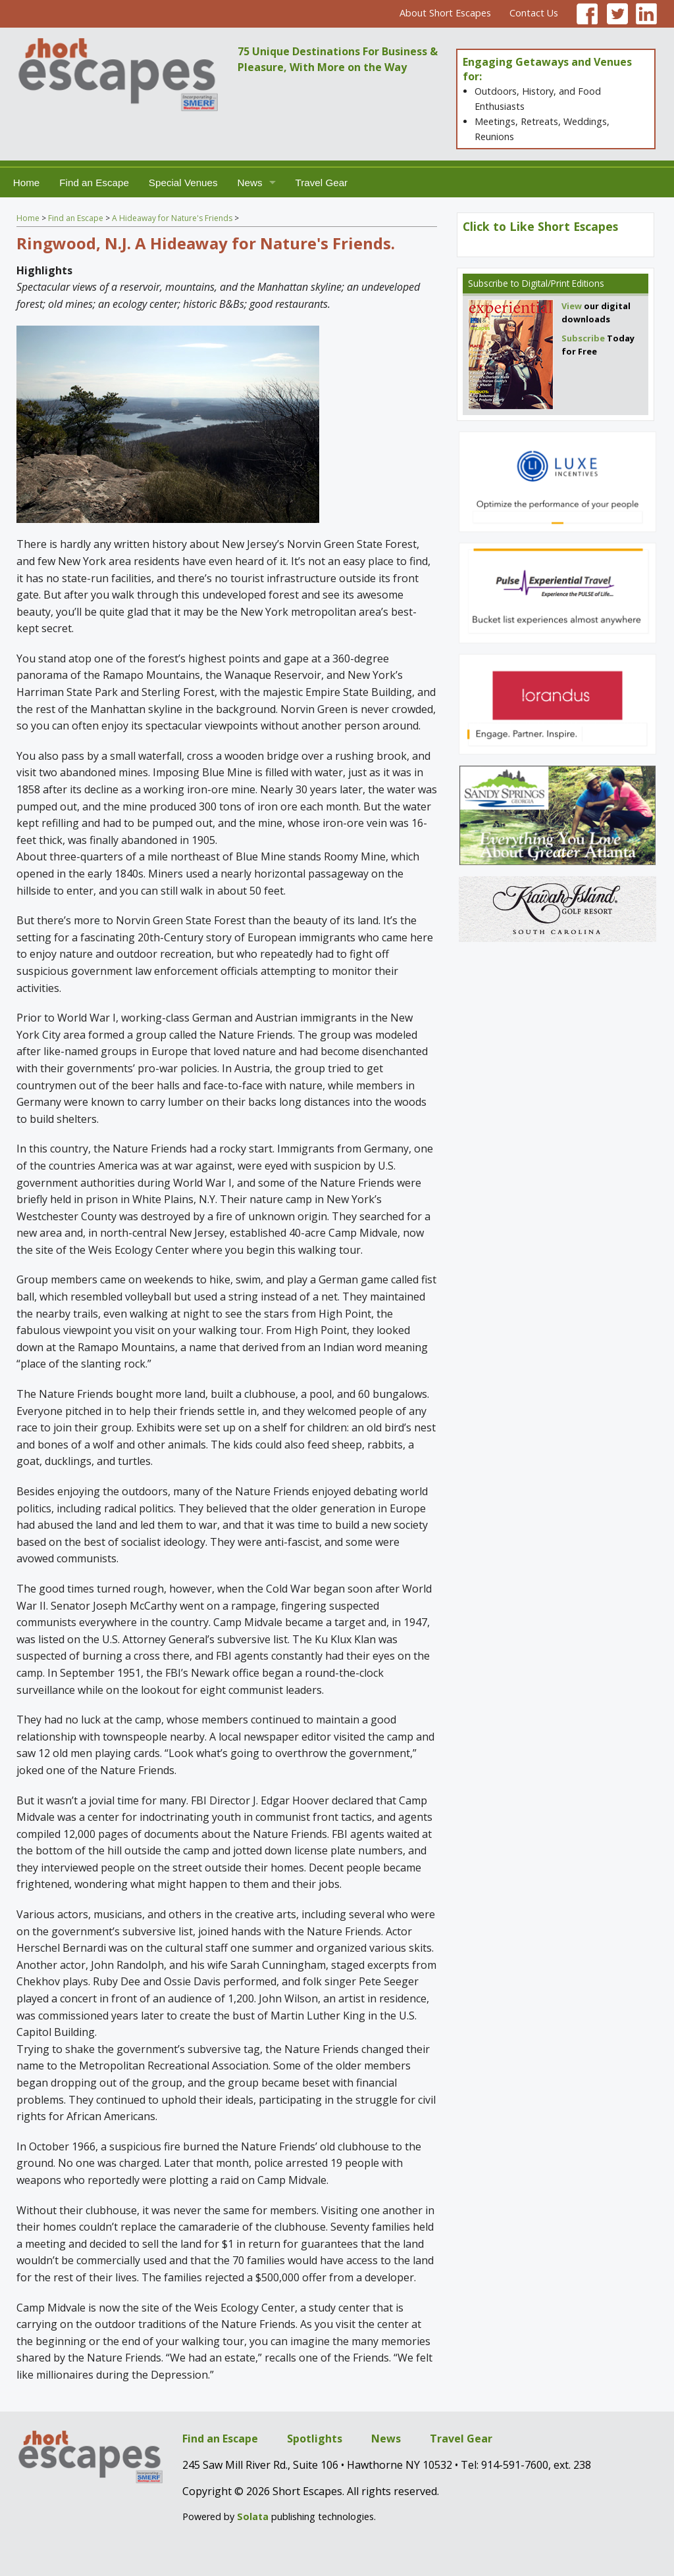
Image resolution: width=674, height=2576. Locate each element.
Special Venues (183, 182)
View (571, 306)
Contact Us (533, 13)
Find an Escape (94, 182)
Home (26, 182)
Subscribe (488, 283)
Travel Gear (322, 182)
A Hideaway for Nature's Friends (172, 218)
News (250, 182)
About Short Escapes (445, 13)
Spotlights (314, 2438)
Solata (253, 2516)
